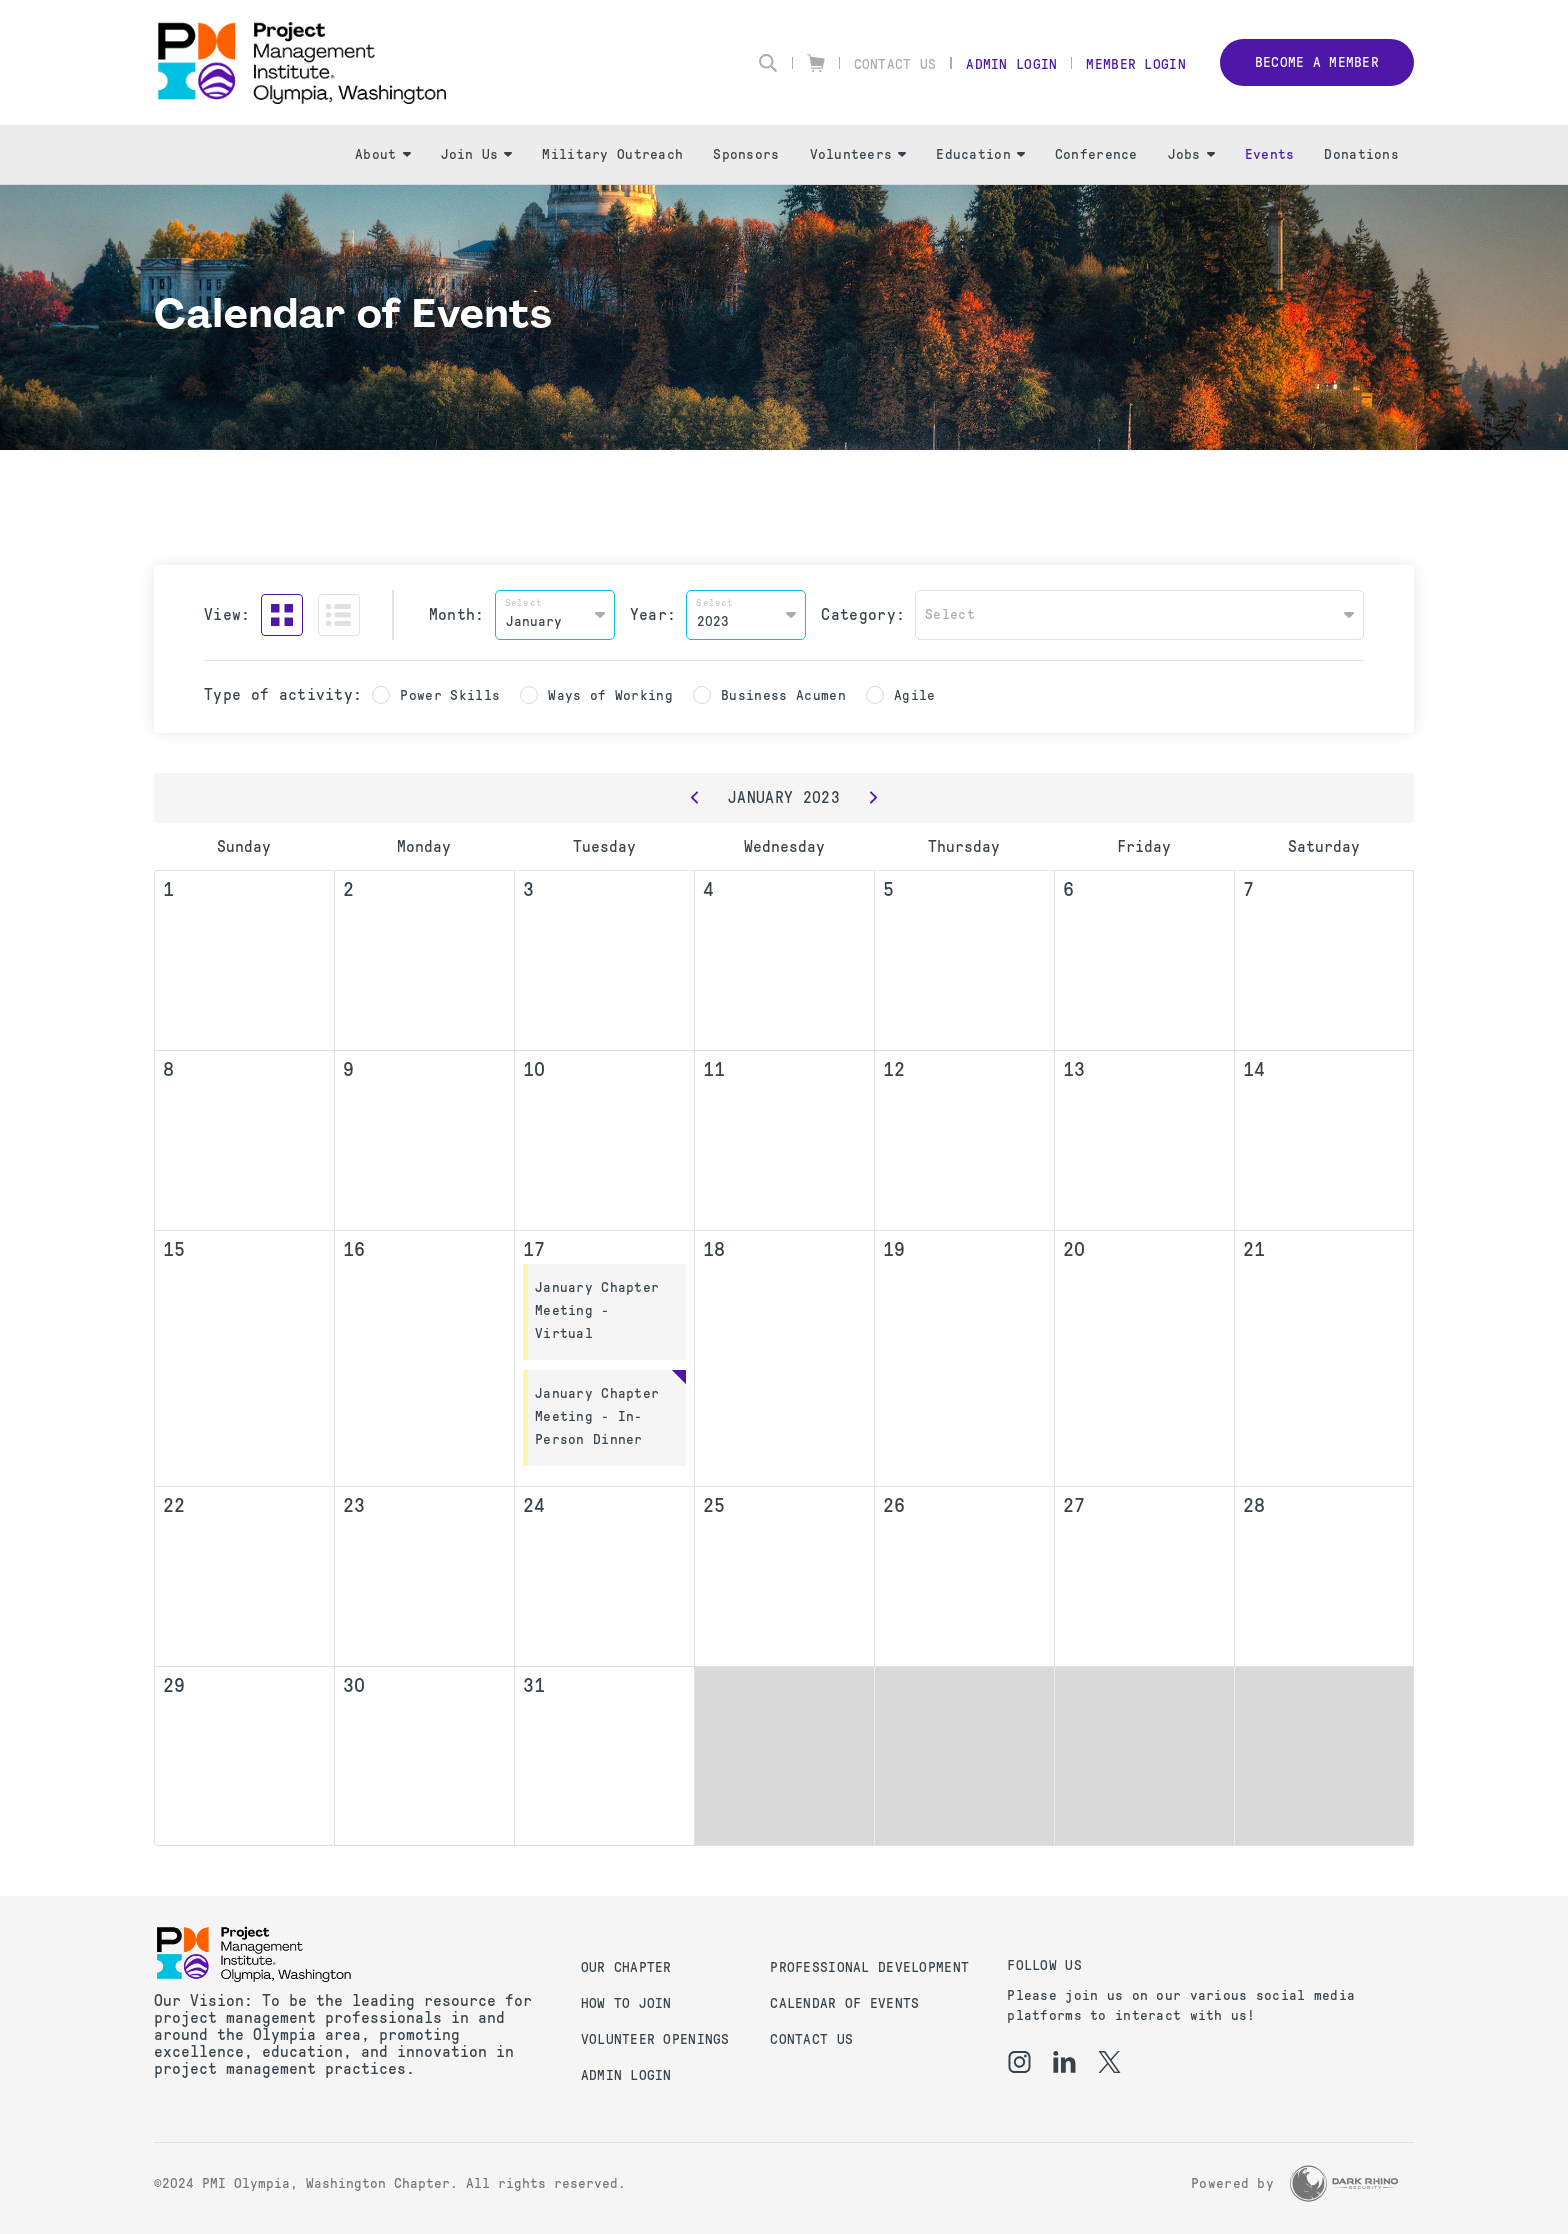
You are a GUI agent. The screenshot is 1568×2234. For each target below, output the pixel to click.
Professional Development (869, 1967)
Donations (1361, 154)
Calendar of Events (844, 2003)
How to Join (626, 2003)
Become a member (1317, 62)
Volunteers (858, 154)
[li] (1064, 2062)
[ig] (1019, 2062)
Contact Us (895, 64)
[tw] (1109, 2062)
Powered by (1232, 2183)
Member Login (1135, 64)
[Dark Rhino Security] (1344, 2183)
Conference (1096, 154)
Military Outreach (612, 154)
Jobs (1191, 154)
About (382, 154)
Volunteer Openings (655, 2039)
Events (1270, 154)
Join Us (477, 154)
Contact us (811, 2039)
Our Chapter (626, 1967)
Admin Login (1011, 64)
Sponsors (746, 154)
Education (980, 154)
